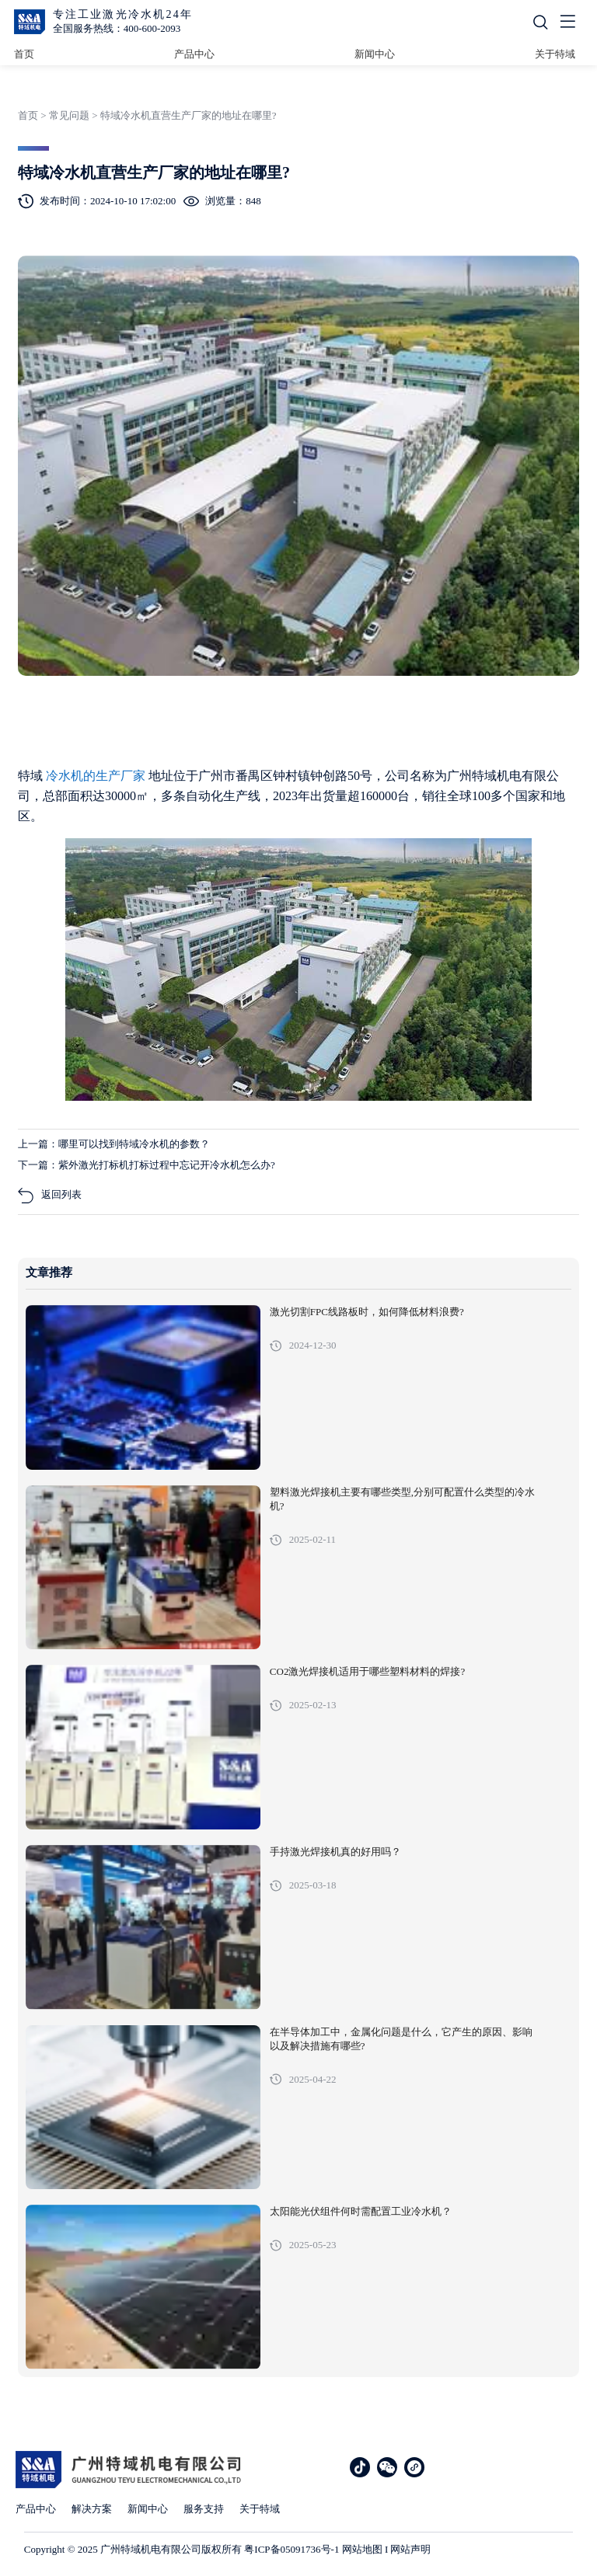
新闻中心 (374, 54)
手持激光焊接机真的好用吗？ (335, 1852)
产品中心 (194, 54)
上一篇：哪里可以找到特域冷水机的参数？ (114, 1144)
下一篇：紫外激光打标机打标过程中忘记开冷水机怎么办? (146, 1165)
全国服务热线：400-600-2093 (117, 28)
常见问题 (69, 115)
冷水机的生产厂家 (97, 775)
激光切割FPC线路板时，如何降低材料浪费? (367, 1312)
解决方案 (92, 2509)
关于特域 (555, 54)
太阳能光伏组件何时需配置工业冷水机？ (361, 2211)
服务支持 (203, 2509)
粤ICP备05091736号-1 (291, 2549)
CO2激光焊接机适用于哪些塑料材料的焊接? (367, 1671)
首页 (24, 54)
